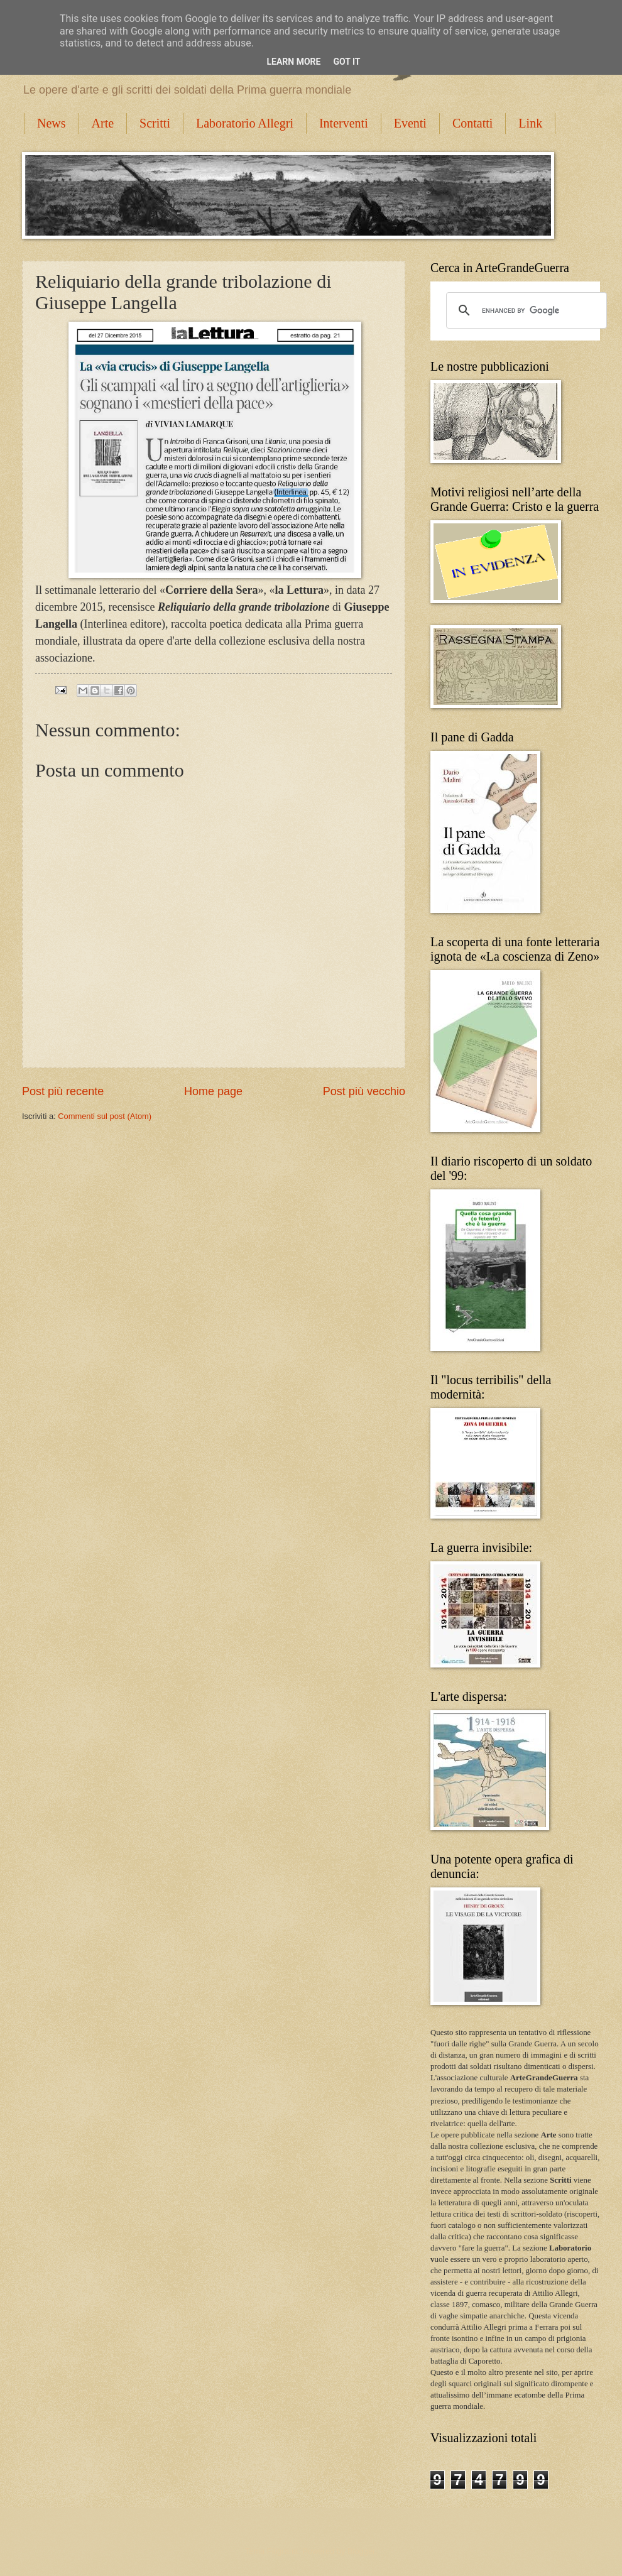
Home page (213, 1091)
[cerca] (524, 310)
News (51, 123)
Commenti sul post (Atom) (104, 1116)
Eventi (410, 123)
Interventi (343, 123)
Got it (346, 62)
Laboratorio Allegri (244, 123)
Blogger (361, 2551)
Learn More (293, 62)
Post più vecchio (364, 1091)
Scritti (154, 123)
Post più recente (63, 1091)
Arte (103, 123)
